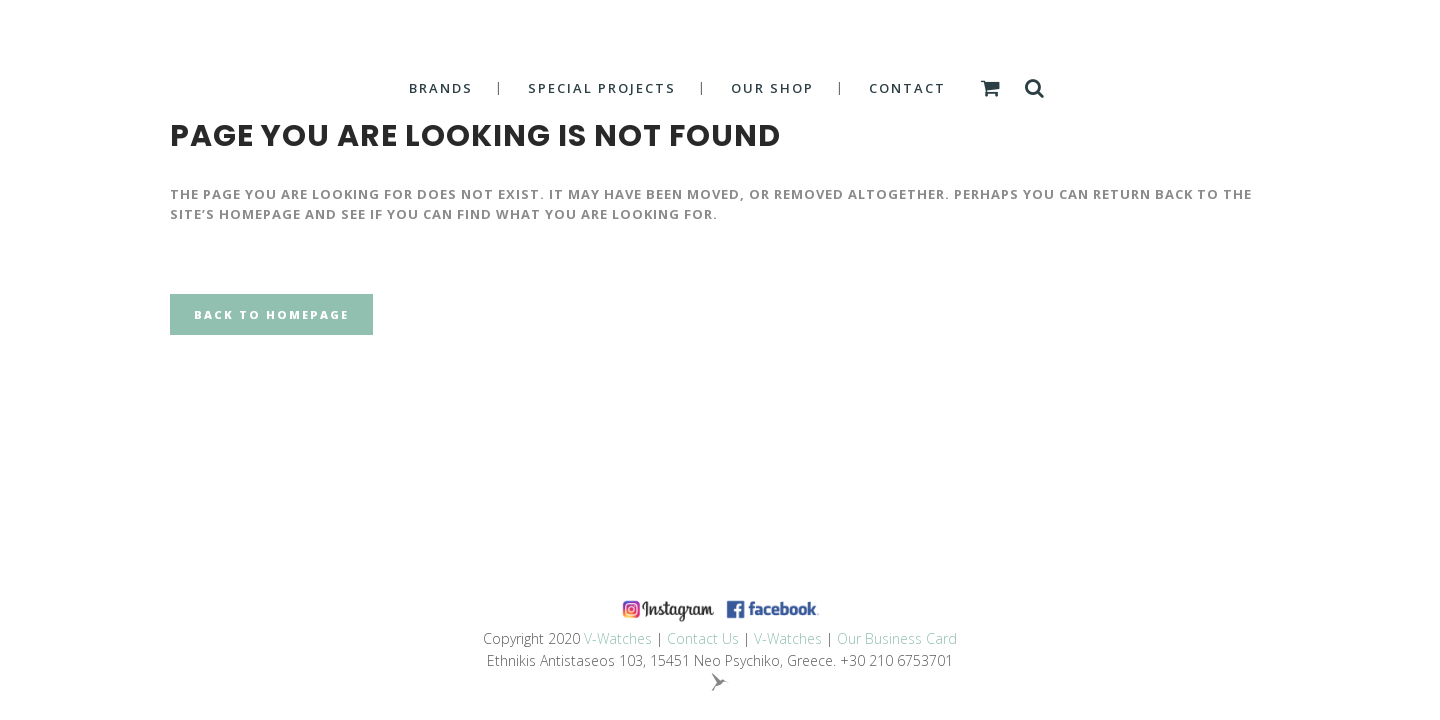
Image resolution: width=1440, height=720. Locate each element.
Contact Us (703, 638)
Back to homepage (271, 314)
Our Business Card (897, 638)
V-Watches (618, 638)
